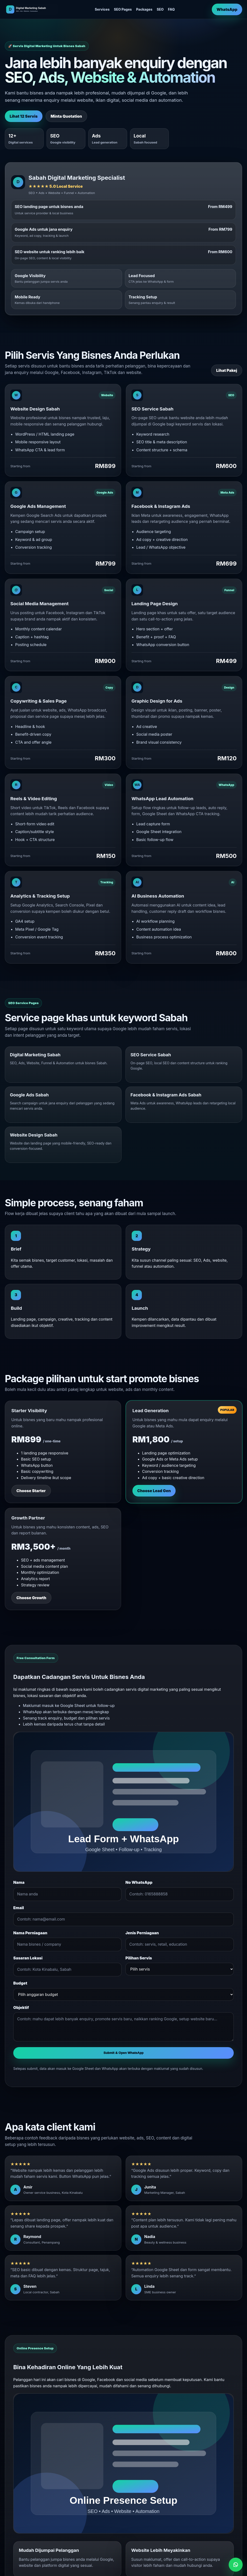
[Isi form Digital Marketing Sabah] (236, 2565)
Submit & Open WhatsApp (123, 2053)
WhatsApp (227, 9)
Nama (19, 1882)
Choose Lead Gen (154, 1490)
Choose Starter (31, 1490)
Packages (144, 9)
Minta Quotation (66, 116)
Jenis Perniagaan (142, 1932)
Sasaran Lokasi (27, 1958)
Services (102, 9)
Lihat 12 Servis (24, 116)
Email (18, 1907)
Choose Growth (31, 1597)
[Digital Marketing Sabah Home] (31, 9)
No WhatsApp (138, 1882)
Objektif (21, 2007)
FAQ (171, 9)
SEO (160, 9)
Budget (20, 1983)
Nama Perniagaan (30, 1932)
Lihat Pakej (226, 370)
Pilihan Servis (138, 1958)
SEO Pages (123, 9)
